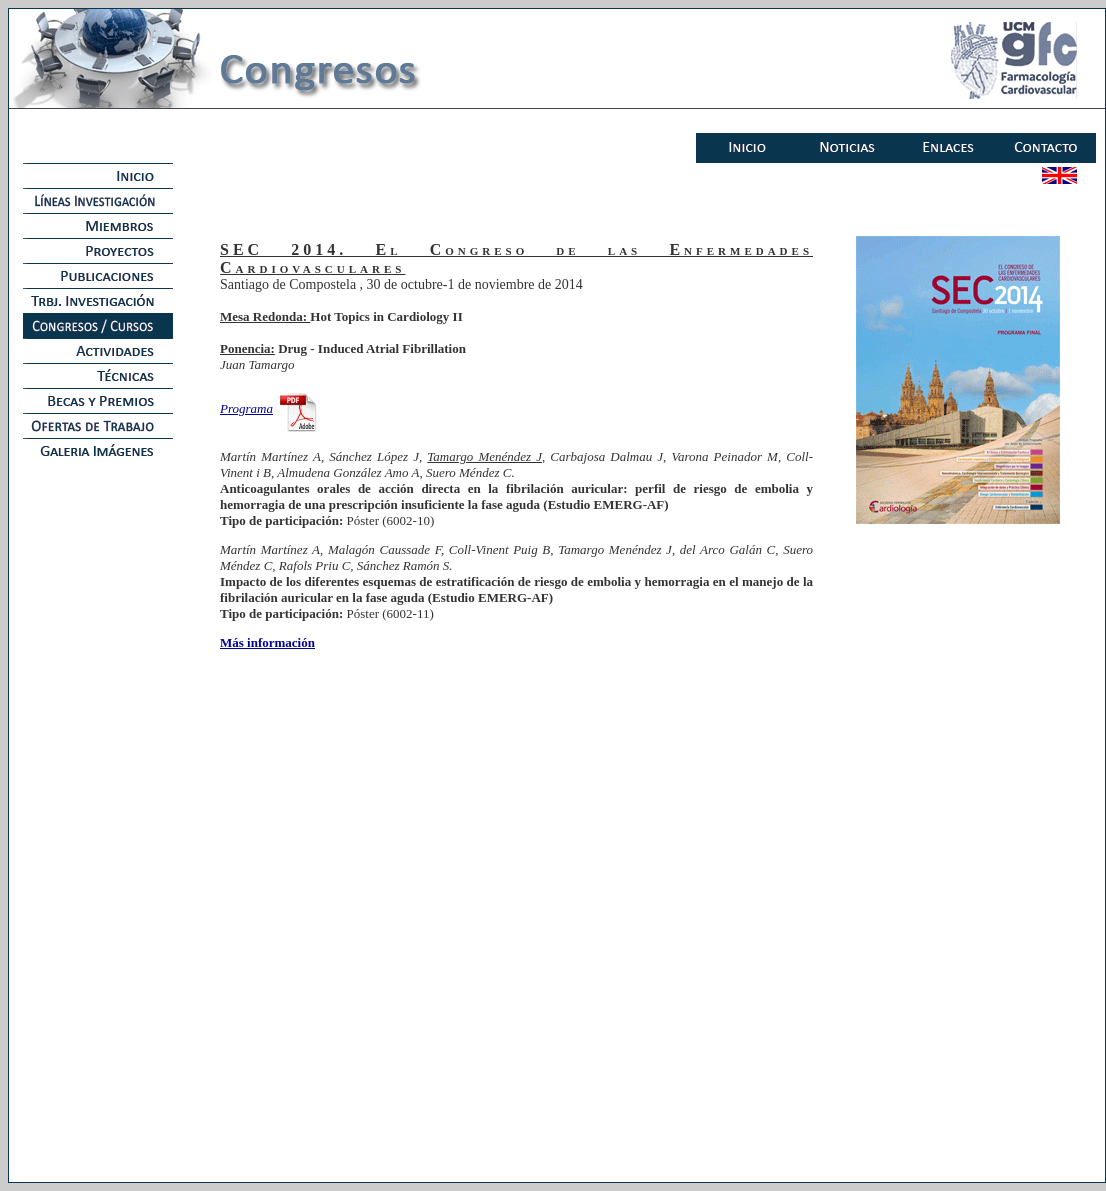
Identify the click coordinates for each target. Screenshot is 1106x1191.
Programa (246, 408)
